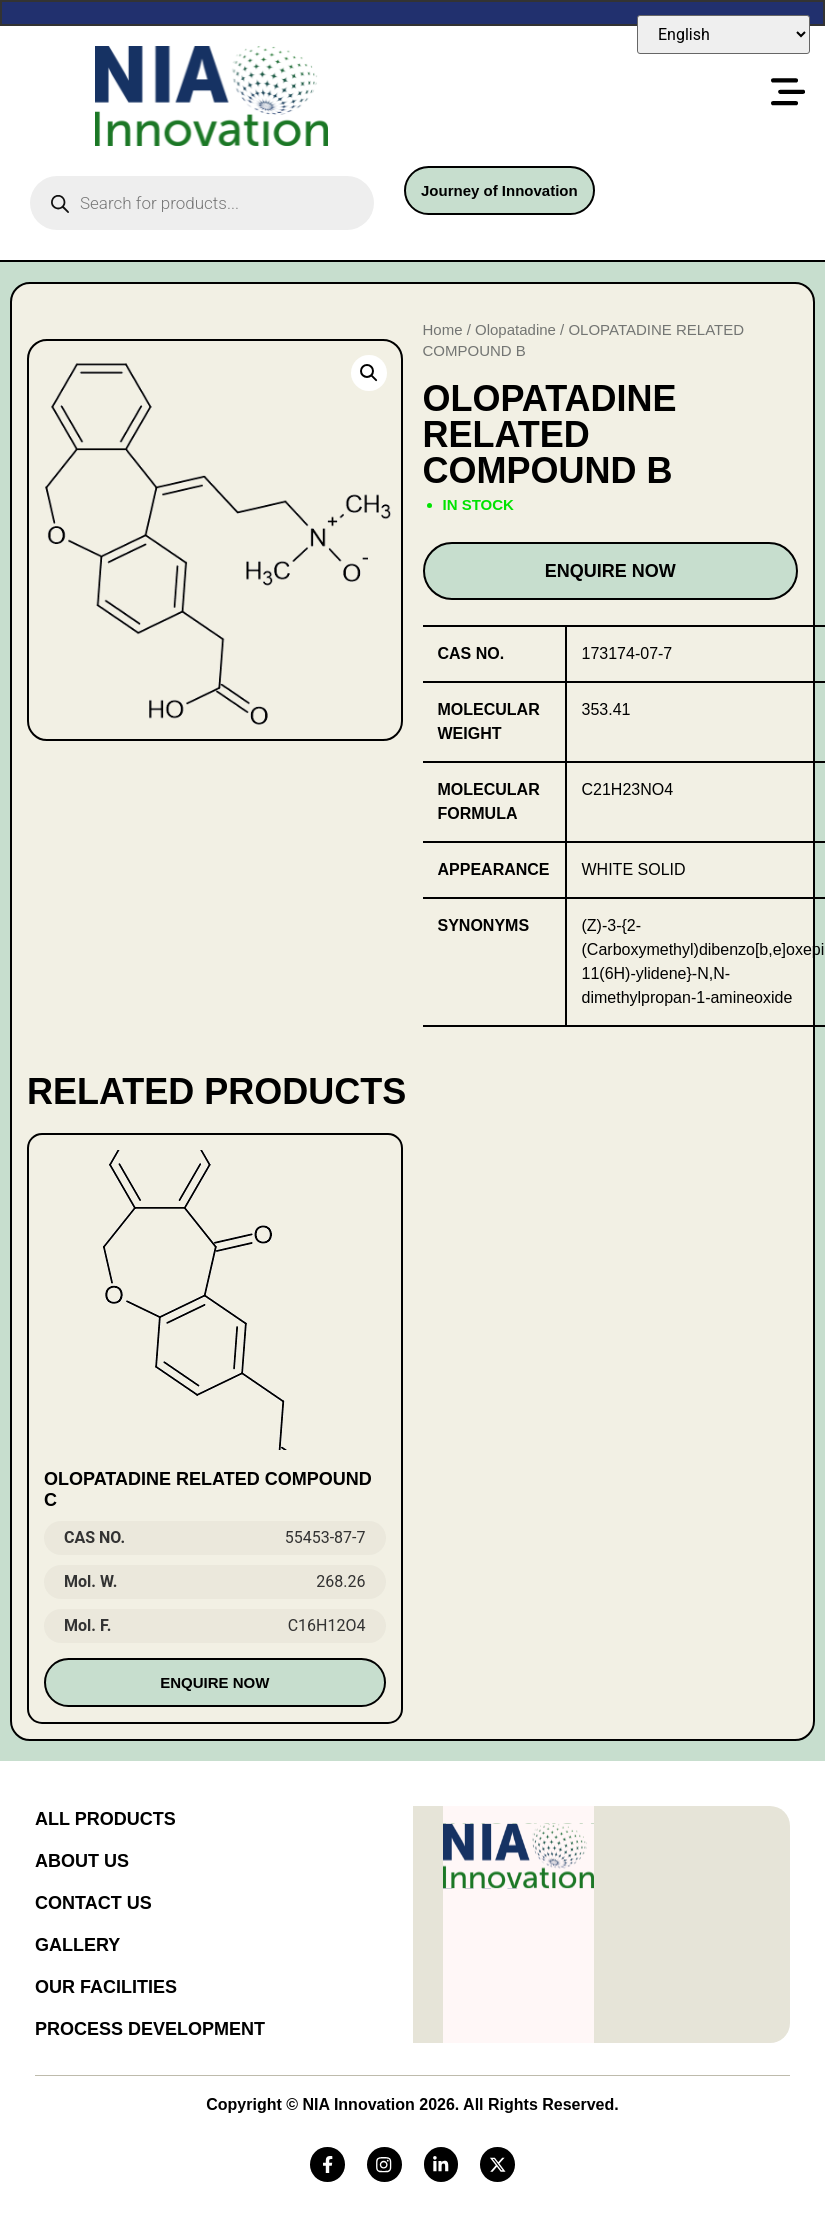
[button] (369, 373)
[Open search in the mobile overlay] (202, 203)
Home (443, 329)
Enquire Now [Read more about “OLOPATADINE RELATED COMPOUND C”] (214, 1682)
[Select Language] (723, 34)
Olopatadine (515, 329)
